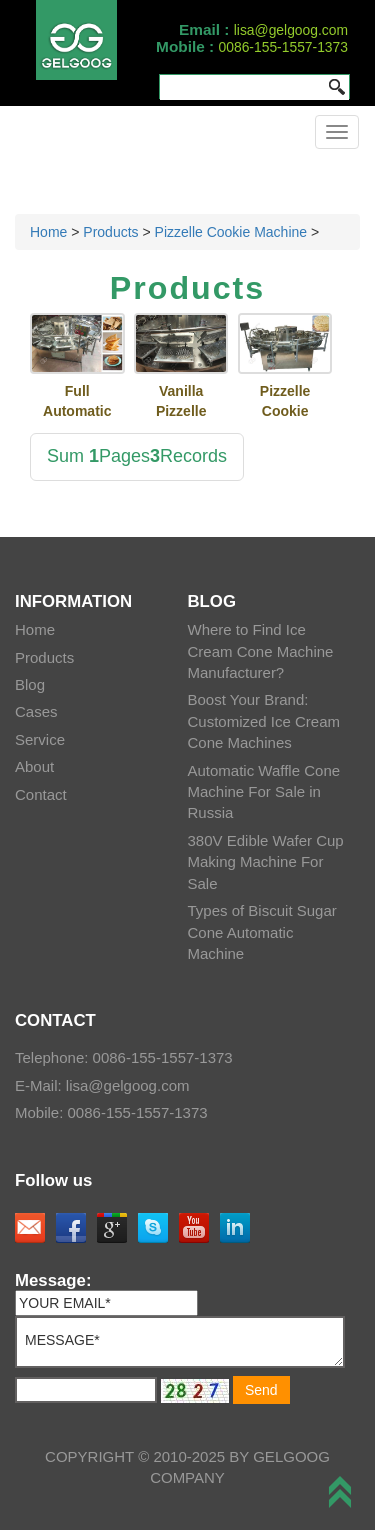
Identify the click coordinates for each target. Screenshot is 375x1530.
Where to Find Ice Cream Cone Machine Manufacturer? (261, 651)
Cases (36, 711)
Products (110, 232)
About (34, 766)
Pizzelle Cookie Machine (231, 232)
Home (48, 232)
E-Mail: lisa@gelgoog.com (102, 1085)
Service (40, 739)
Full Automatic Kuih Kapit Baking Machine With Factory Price (77, 402)
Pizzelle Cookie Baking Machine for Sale (285, 402)
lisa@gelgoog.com (291, 30)
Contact (41, 794)
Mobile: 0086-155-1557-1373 (111, 1112)
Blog (30, 684)
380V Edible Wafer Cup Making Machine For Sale (266, 862)
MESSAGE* (180, 1342)
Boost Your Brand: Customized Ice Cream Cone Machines (264, 721)
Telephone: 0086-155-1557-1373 (124, 1057)
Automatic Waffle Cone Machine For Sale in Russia (264, 792)
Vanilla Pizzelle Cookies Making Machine (181, 402)
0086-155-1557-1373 (283, 47)
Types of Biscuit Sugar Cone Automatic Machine (262, 932)
